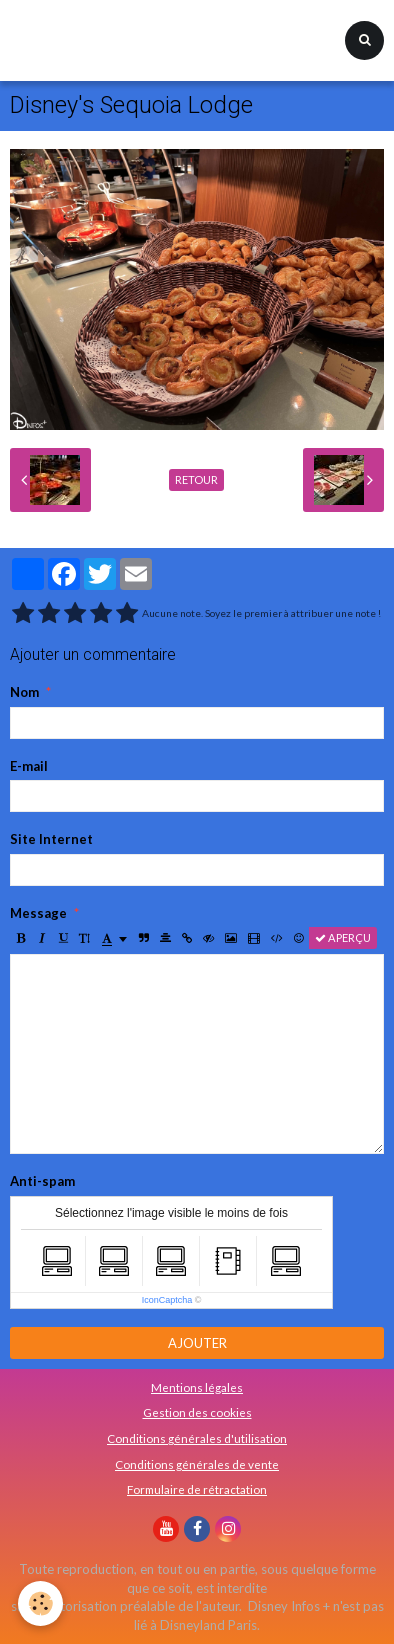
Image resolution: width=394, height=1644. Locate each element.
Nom (24, 692)
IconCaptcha (167, 1300)
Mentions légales (197, 1387)
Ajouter (197, 1343)
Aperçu (343, 937)
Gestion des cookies (197, 1412)
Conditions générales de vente (197, 1464)
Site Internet (51, 839)
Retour (196, 479)
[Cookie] (40, 1603)
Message (38, 913)
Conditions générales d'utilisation (197, 1438)
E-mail (29, 766)
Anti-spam (42, 1181)
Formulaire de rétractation (197, 1489)
